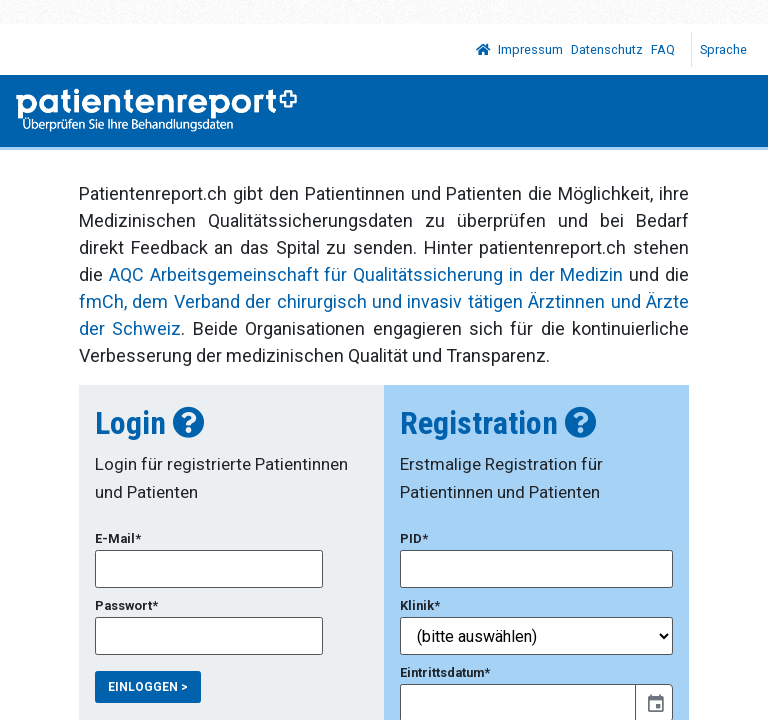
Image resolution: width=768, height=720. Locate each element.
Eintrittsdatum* (445, 672)
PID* (414, 538)
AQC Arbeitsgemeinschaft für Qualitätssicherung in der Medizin (366, 274)
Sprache (725, 49)
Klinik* (420, 605)
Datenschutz (607, 49)
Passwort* (126, 605)
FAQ (663, 49)
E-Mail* (118, 538)
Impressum (530, 49)
